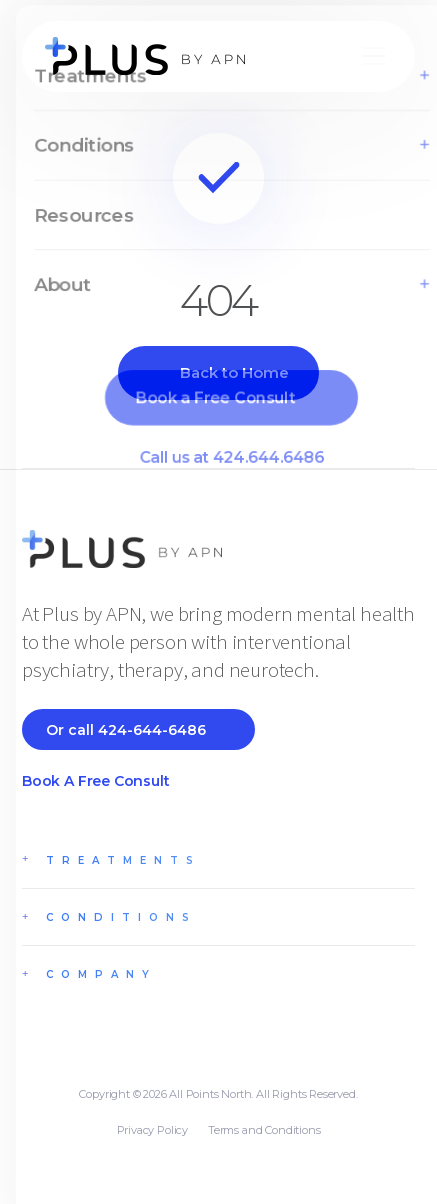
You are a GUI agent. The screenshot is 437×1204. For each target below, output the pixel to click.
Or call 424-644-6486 (126, 730)
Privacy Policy (152, 1130)
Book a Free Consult (96, 781)
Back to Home (234, 372)
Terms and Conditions (264, 1130)
